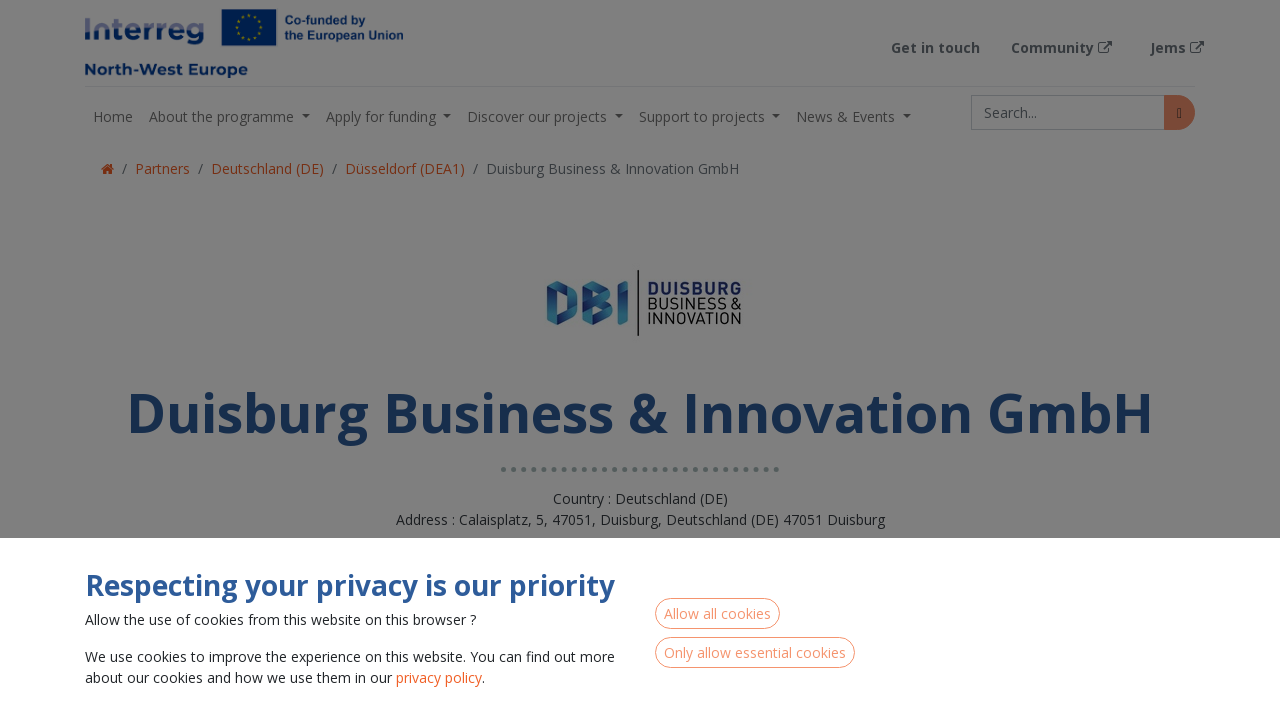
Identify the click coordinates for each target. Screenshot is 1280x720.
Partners (162, 168)
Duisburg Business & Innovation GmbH (612, 168)
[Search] (1179, 112)
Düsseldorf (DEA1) (405, 168)
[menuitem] (113, 116)
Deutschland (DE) (267, 168)
